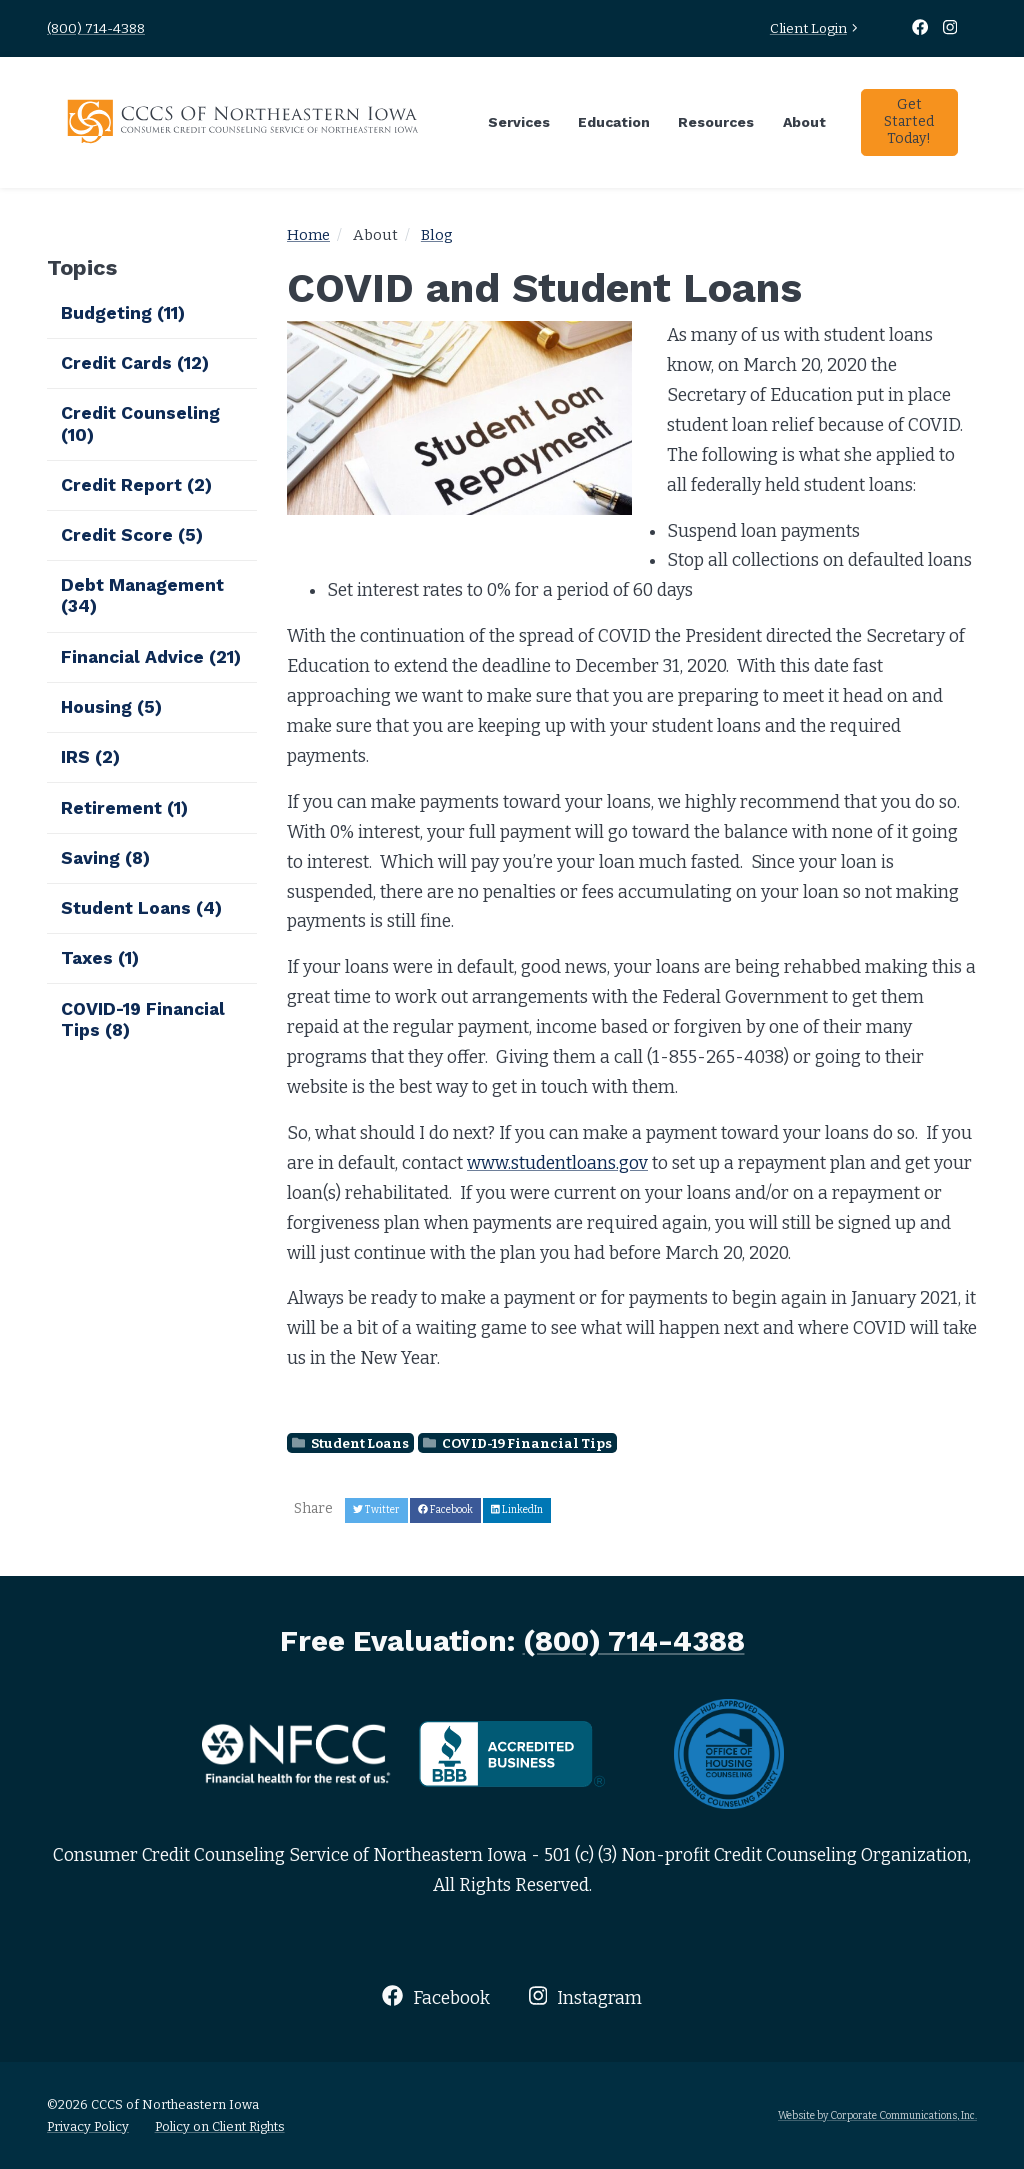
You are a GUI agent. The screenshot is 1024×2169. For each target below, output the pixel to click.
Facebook (435, 1996)
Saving (105, 858)
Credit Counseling (140, 423)
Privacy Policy (88, 2126)
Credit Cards (135, 363)
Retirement (124, 808)
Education (614, 122)
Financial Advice (151, 657)
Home (308, 235)
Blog (437, 235)
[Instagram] (950, 28)
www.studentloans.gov (557, 1163)
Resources (716, 122)
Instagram (585, 1996)
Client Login (815, 28)
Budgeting (123, 313)
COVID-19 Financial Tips (517, 1443)
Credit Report (136, 485)
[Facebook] (922, 28)
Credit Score (132, 535)
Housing (111, 707)
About (804, 122)
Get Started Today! (909, 121)
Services (519, 122)
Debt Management (142, 595)
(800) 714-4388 (96, 28)
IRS (90, 757)
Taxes (100, 958)
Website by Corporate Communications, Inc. (877, 2115)
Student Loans (350, 1443)
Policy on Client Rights (220, 2126)
